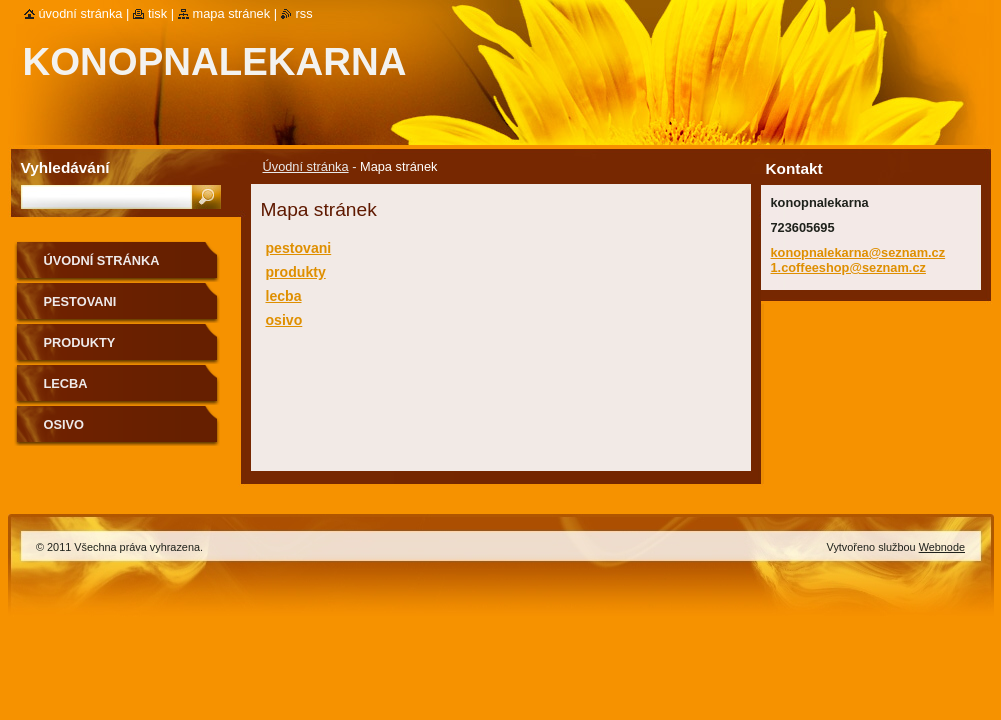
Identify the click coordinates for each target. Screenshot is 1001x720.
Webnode (942, 547)
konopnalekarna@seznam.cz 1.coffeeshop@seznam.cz (858, 260)
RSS (304, 13)
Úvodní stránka (306, 166)
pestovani (299, 248)
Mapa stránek (232, 13)
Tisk (157, 13)
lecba (284, 296)
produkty (296, 272)
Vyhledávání (65, 167)
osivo (284, 320)
